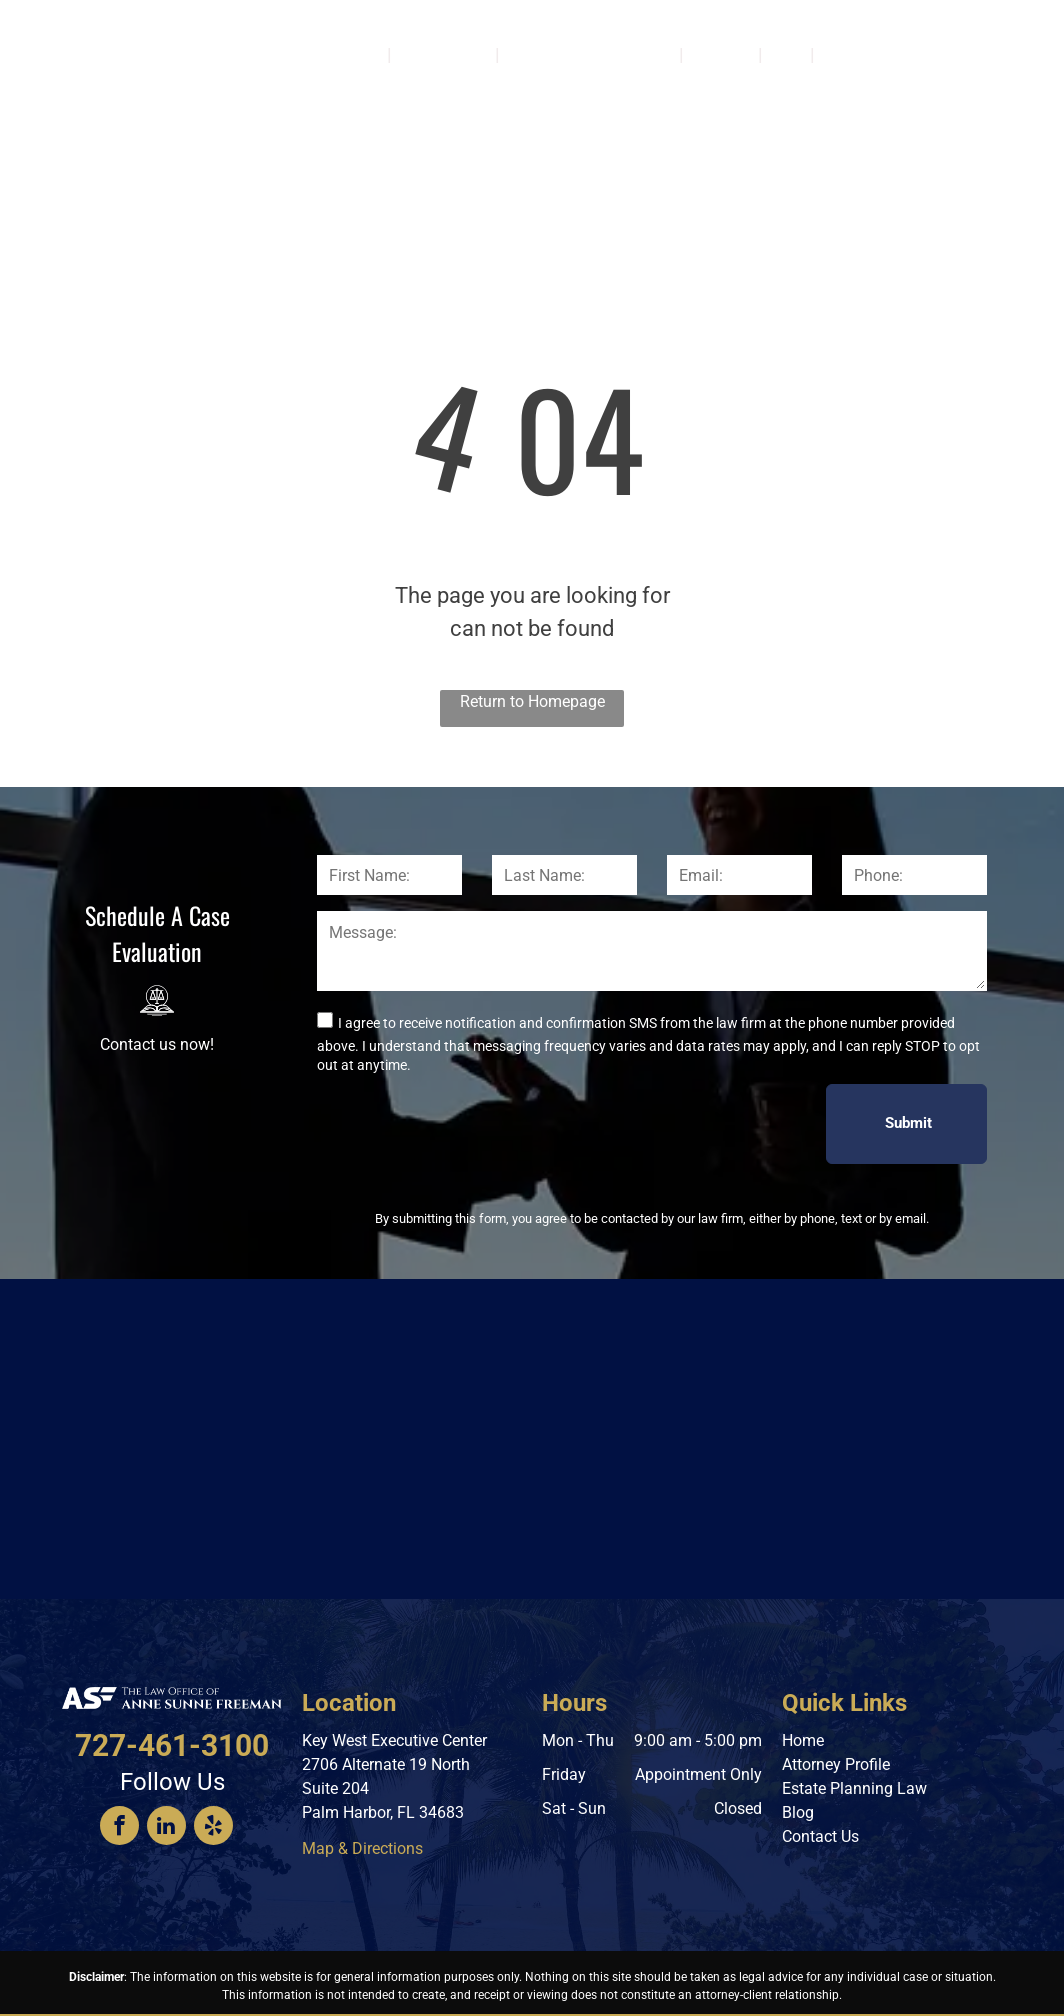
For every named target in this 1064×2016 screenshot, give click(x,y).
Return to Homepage (532, 701)
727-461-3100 (993, 86)
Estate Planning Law (854, 1788)
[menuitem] (361, 54)
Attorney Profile (836, 1764)
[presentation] (469, 1123)
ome (808, 1740)
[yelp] (213, 1828)
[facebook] (119, 1828)
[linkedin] (166, 1828)
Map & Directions (362, 1848)
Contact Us (820, 1836)
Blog (798, 1812)
